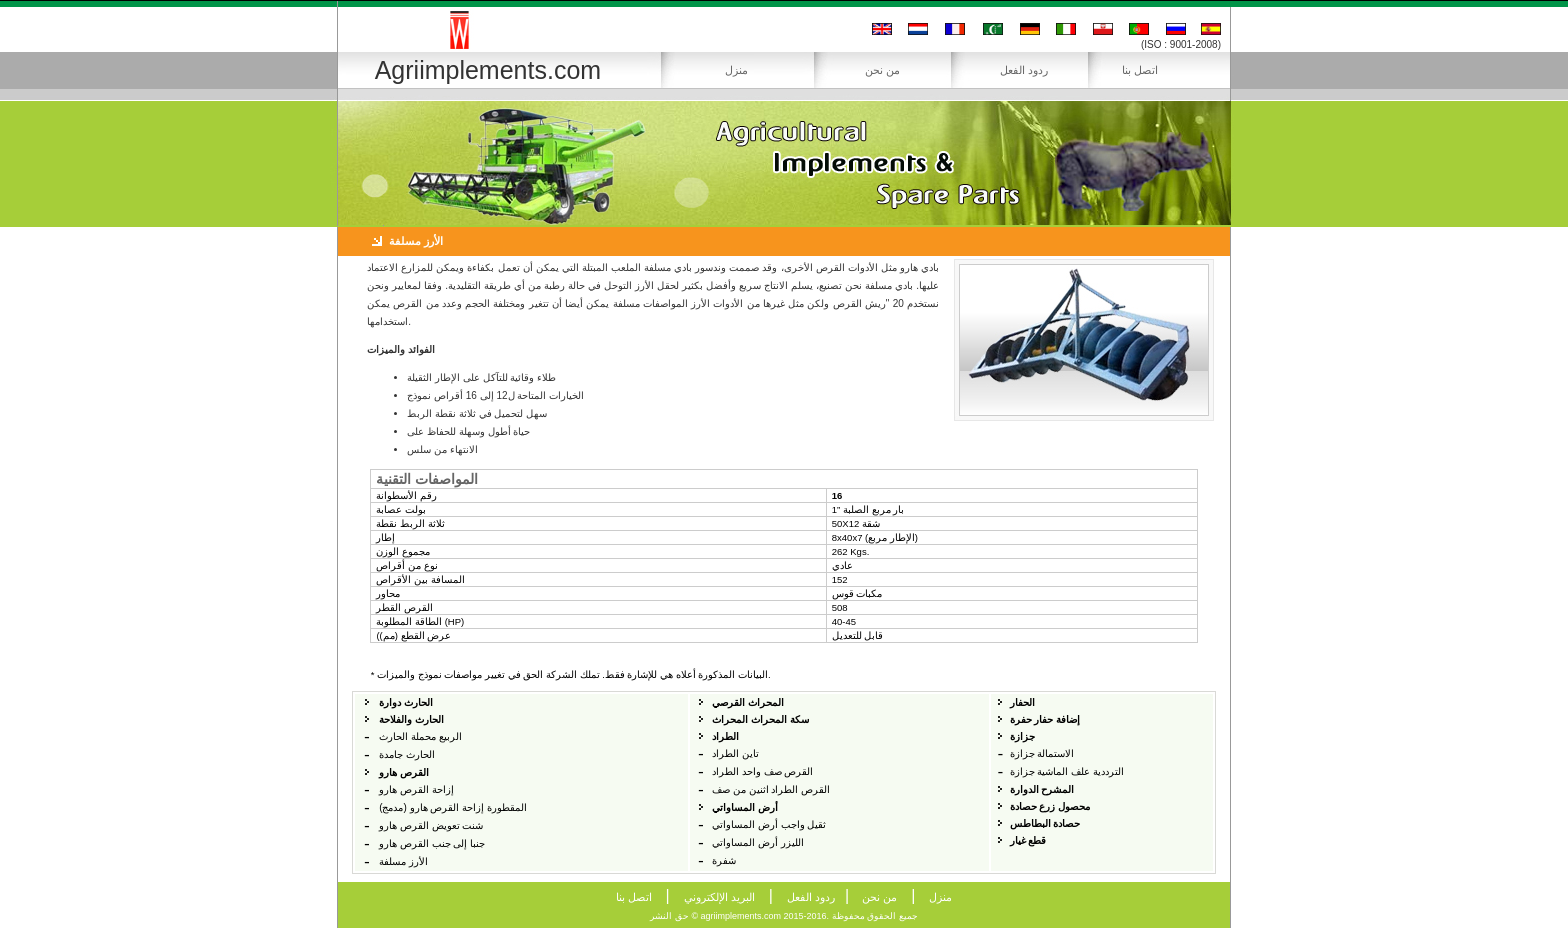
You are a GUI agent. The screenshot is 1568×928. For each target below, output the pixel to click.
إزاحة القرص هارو (416, 789)
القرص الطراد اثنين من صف (771, 789)
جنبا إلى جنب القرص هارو (432, 843)
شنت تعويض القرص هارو (431, 825)
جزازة (1022, 736)
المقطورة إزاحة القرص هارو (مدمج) (453, 807)
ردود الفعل (1024, 70)
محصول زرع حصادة (1050, 806)
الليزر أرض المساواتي (758, 842)
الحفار (1022, 702)
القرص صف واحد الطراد (762, 771)
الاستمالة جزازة (1042, 753)
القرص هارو (404, 772)
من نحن (882, 70)
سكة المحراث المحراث (760, 719)
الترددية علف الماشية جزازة (1067, 771)
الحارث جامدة (407, 754)
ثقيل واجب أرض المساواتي (769, 824)
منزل (736, 70)
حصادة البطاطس (1045, 823)
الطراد (725, 736)
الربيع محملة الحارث (420, 736)
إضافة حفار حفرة (1045, 719)
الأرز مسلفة (403, 861)
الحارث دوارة (406, 702)
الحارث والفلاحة (411, 719)
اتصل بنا (1140, 70)
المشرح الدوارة (1042, 789)
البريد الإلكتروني (719, 897)
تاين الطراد (735, 753)
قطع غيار (1028, 840)
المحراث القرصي (748, 702)
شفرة (724, 860)
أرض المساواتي (745, 807)
